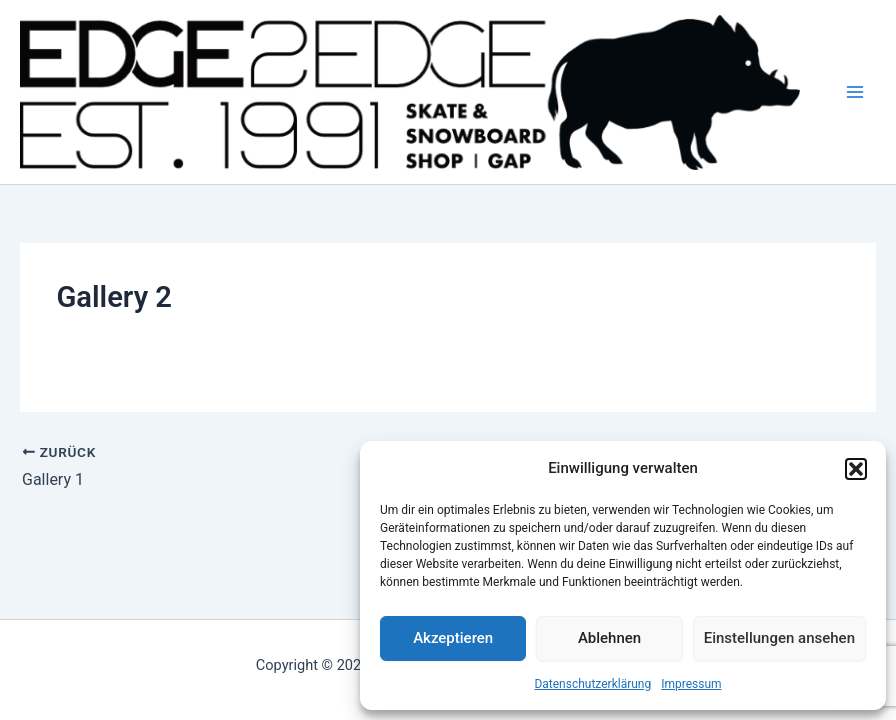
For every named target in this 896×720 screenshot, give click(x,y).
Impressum (691, 684)
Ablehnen (609, 638)
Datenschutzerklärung (592, 684)
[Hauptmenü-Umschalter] (855, 92)
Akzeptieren (453, 638)
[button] (856, 469)
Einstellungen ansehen (779, 638)
